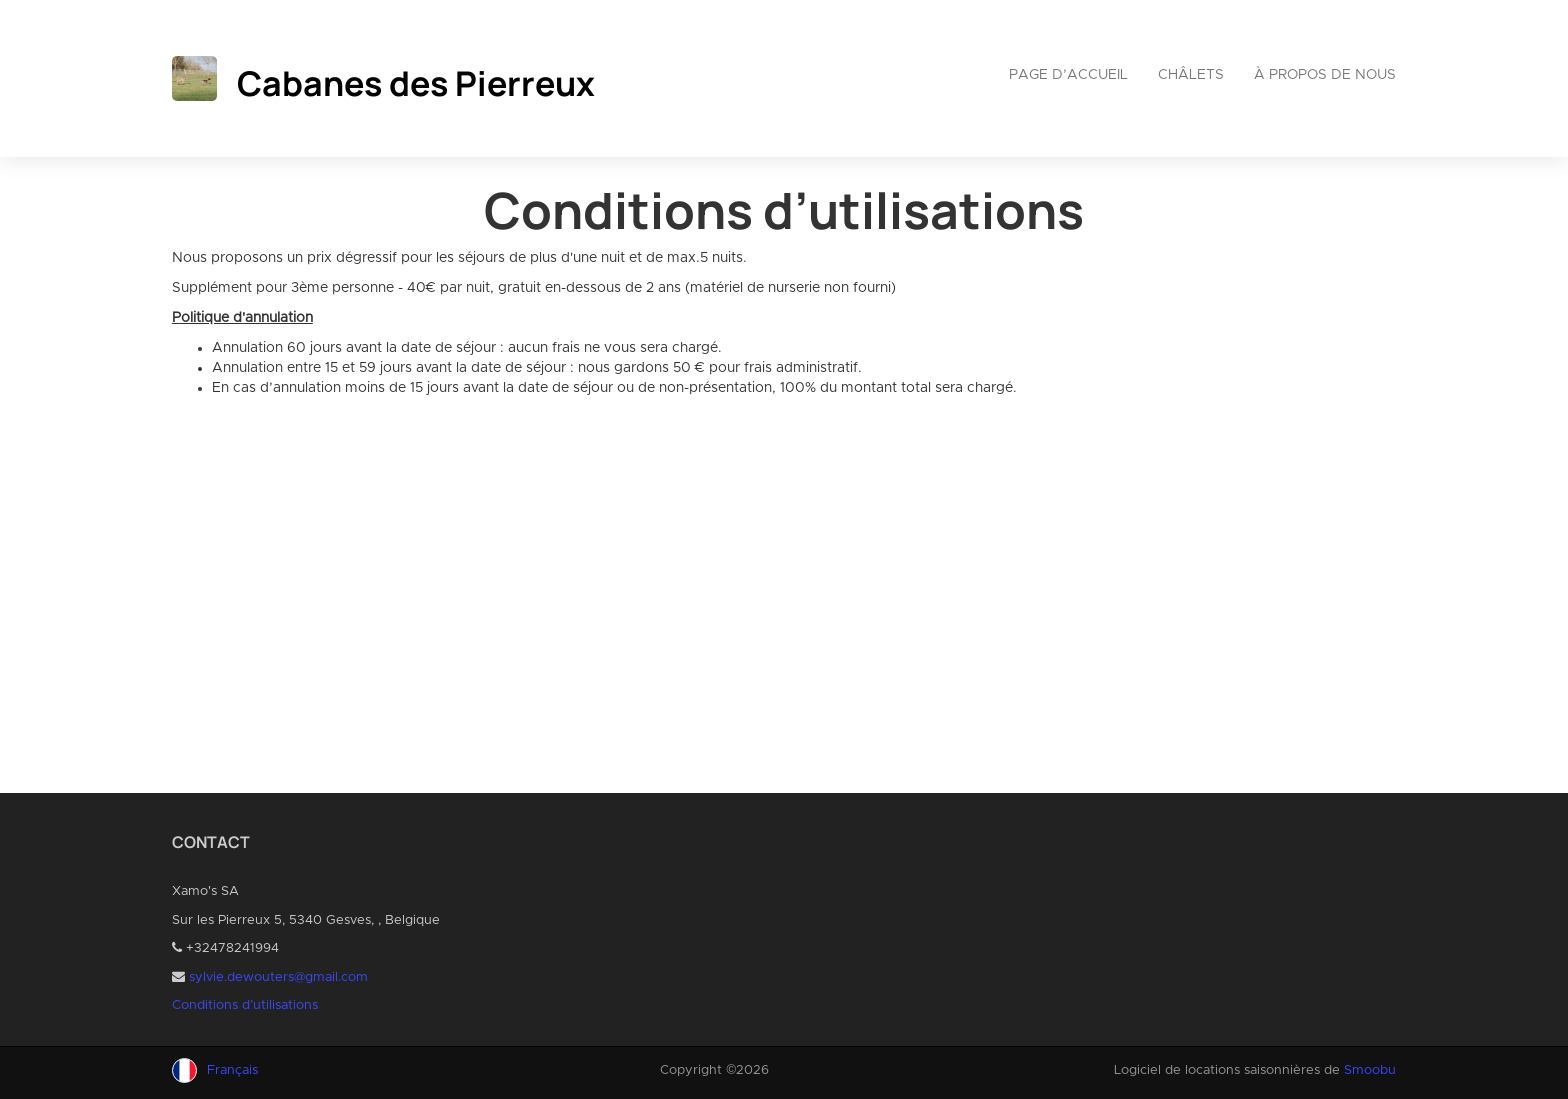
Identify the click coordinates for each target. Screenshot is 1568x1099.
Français (232, 1070)
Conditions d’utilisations (245, 1005)
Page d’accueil (1068, 75)
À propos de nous (1325, 75)
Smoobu (1370, 1070)
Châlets (1191, 75)
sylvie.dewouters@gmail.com (278, 977)
